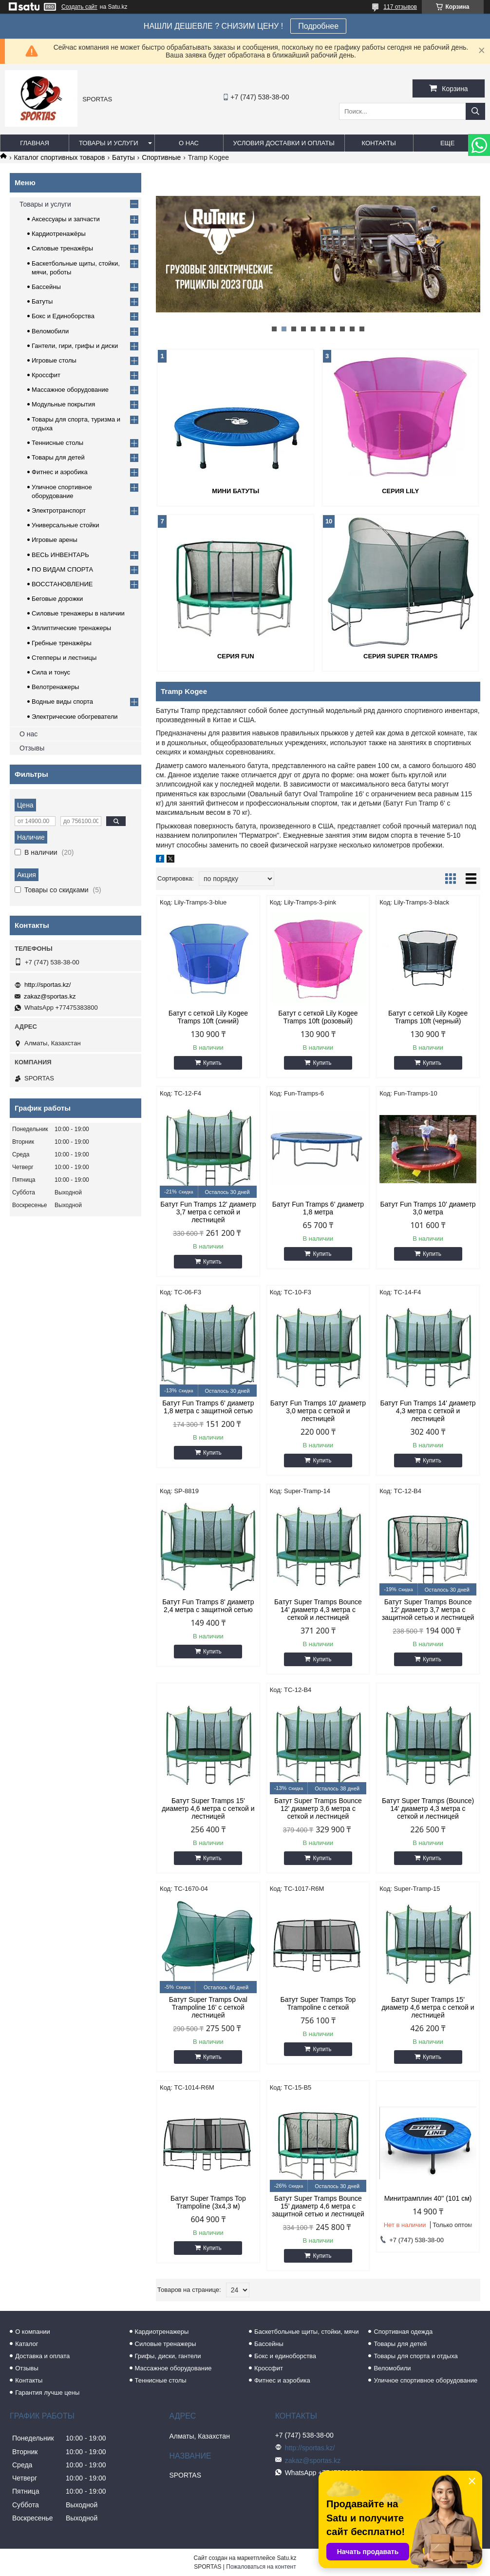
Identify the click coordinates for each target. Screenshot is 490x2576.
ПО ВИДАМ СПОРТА (62, 569)
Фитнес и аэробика (60, 472)
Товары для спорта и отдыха (415, 2356)
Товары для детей (58, 457)
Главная (34, 143)
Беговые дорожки (57, 598)
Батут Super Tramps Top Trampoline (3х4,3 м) (208, 2202)
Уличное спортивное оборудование (425, 2380)
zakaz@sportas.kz (49, 996)
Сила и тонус (51, 672)
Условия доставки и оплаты (284, 143)
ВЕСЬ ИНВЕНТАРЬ (60, 554)
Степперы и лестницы (64, 657)
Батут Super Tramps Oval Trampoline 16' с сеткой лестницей (208, 2007)
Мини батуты (235, 491)
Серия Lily (400, 491)
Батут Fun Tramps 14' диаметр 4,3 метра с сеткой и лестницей (427, 1411)
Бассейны (46, 286)
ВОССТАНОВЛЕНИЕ (62, 584)
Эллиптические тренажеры (71, 628)
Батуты (123, 157)
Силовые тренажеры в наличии (78, 613)
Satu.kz (286, 2558)
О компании (32, 2331)
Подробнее (318, 26)
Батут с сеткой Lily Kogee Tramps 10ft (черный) (428, 1017)
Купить (212, 1062)
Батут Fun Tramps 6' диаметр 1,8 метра (318, 1208)
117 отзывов (400, 6)
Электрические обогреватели (75, 716)
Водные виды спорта (62, 701)
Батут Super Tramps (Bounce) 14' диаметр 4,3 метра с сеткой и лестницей (428, 1808)
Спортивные (161, 157)
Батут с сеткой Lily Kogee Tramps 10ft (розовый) (318, 1017)
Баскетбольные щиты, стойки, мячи (306, 2331)
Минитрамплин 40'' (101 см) (428, 2198)
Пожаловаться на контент (261, 2566)
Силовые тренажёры (62, 248)
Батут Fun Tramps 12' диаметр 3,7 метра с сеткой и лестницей (208, 1212)
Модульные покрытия (63, 404)
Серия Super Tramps (400, 656)
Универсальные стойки (65, 525)
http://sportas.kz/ (47, 984)
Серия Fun (235, 656)
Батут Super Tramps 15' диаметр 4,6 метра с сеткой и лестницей (208, 1808)
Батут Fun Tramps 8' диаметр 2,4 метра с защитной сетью (208, 1606)
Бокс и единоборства (285, 2356)
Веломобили (50, 331)
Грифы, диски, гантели (168, 2356)
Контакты (379, 143)
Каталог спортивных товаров (59, 157)
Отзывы (31, 748)
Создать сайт (79, 6)
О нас (189, 143)
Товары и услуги (108, 143)
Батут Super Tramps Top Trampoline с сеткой (318, 2003)
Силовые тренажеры (165, 2343)
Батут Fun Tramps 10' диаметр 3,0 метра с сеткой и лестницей (318, 1411)
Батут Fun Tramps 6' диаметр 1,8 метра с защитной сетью (208, 1407)
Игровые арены (54, 539)
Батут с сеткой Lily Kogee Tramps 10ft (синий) (208, 1017)
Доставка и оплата (42, 2356)
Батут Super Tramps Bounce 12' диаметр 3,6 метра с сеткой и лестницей (318, 1808)
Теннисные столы (57, 442)
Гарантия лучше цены (47, 2392)
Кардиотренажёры (59, 233)
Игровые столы (54, 360)
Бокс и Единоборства (63, 316)
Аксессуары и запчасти (66, 219)
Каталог (26, 2343)
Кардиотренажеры (162, 2331)
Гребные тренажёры (62, 643)
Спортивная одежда (403, 2331)
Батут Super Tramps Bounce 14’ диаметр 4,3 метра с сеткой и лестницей (318, 1609)
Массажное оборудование (70, 389)
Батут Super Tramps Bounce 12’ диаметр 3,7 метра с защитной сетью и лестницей (428, 1609)
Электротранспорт (59, 510)
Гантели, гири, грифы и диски (75, 345)
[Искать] (475, 111)
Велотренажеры (55, 687)
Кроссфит (46, 375)
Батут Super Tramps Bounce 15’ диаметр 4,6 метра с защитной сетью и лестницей (318, 2206)
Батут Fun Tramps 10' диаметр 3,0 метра (427, 1208)
